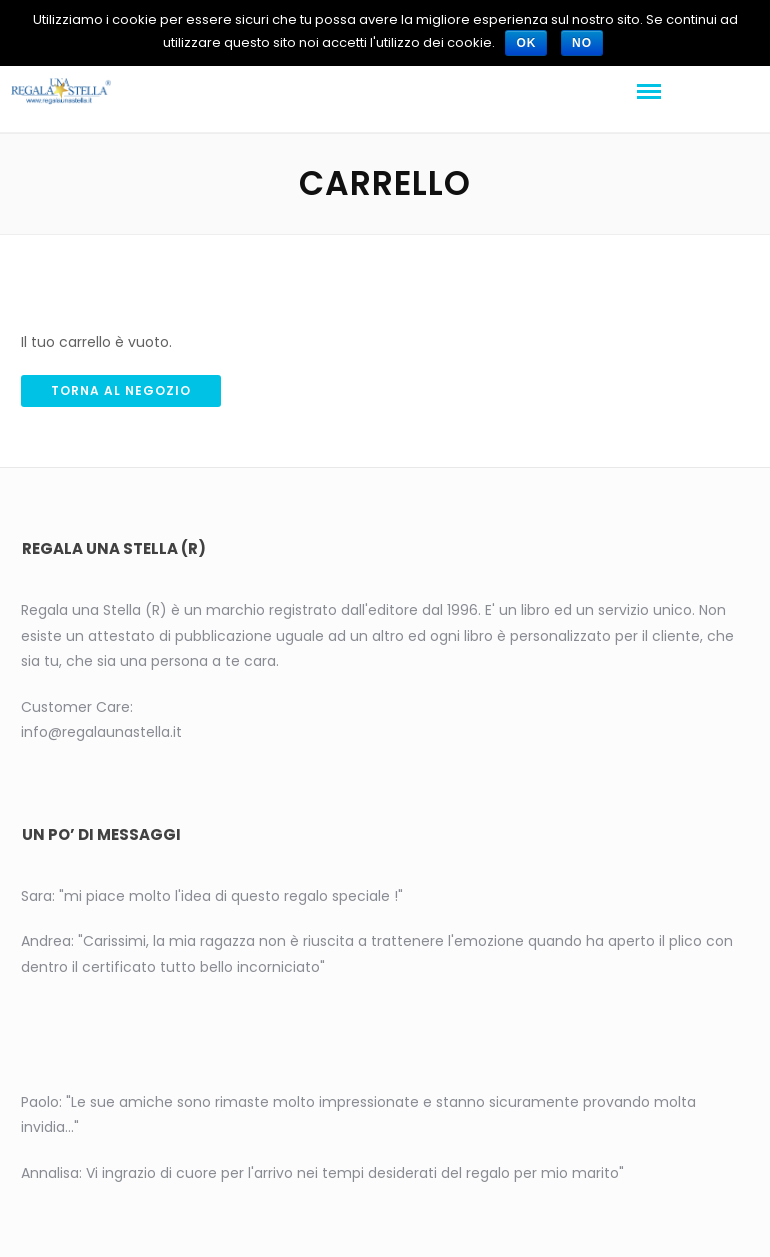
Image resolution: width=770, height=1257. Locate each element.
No (582, 43)
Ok (526, 43)
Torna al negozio (121, 390)
